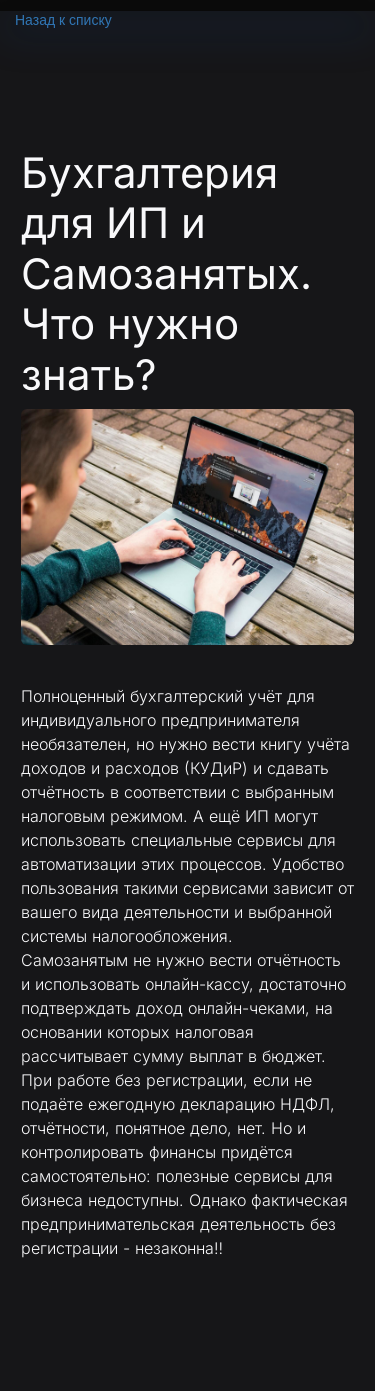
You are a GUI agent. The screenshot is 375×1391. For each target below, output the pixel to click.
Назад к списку (63, 20)
